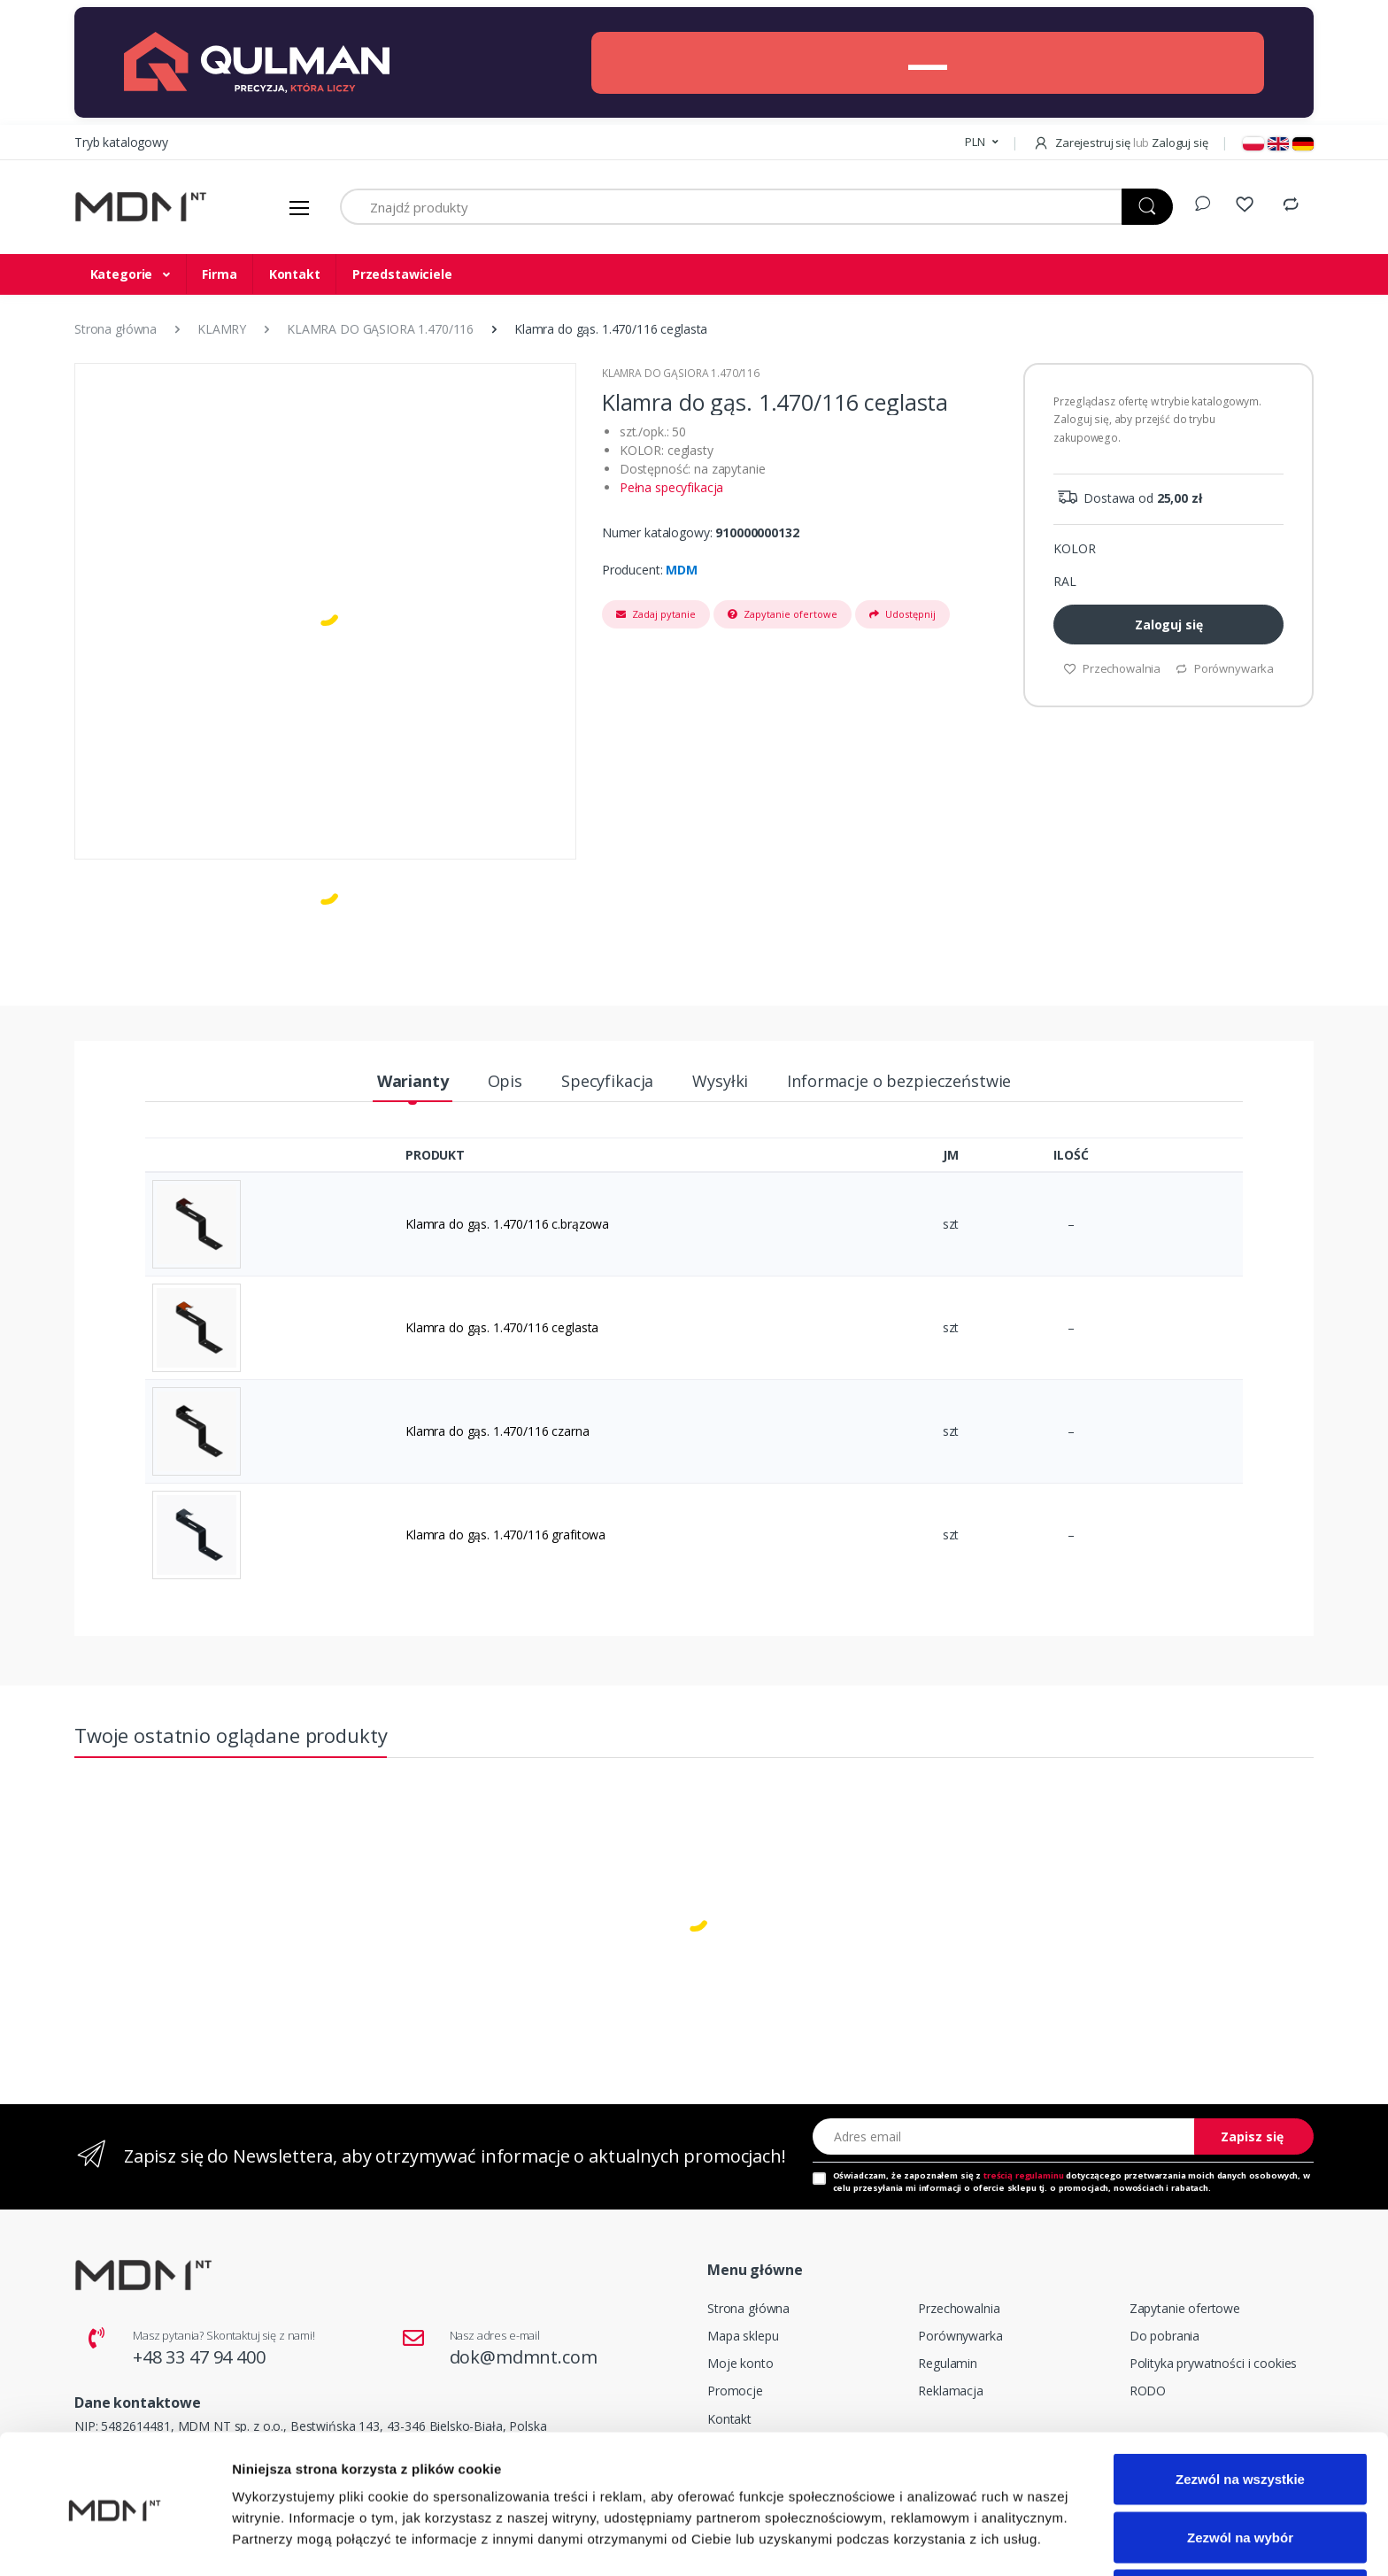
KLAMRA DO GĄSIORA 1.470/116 (681, 373)
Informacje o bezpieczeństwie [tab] (899, 1080)
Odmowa (1240, 2528)
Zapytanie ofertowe (782, 614)
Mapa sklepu (742, 2335)
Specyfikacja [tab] (607, 1080)
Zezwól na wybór (1240, 2471)
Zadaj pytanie (656, 614)
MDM (682, 569)
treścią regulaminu (1023, 2175)
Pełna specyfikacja (671, 487)
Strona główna (748, 2308)
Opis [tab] (505, 1080)
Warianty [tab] (413, 1080)
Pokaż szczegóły (944, 2530)
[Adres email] (1004, 2136)
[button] (981, 142)
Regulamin (947, 2363)
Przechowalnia (958, 2308)
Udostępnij (902, 614)
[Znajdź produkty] (731, 207)
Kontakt (294, 274)
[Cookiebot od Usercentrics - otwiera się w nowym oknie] (114, 2541)
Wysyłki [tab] (720, 1080)
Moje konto (740, 2363)
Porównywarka (960, 2335)
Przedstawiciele (402, 274)
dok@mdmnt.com (524, 2357)
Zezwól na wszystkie (1240, 2412)
